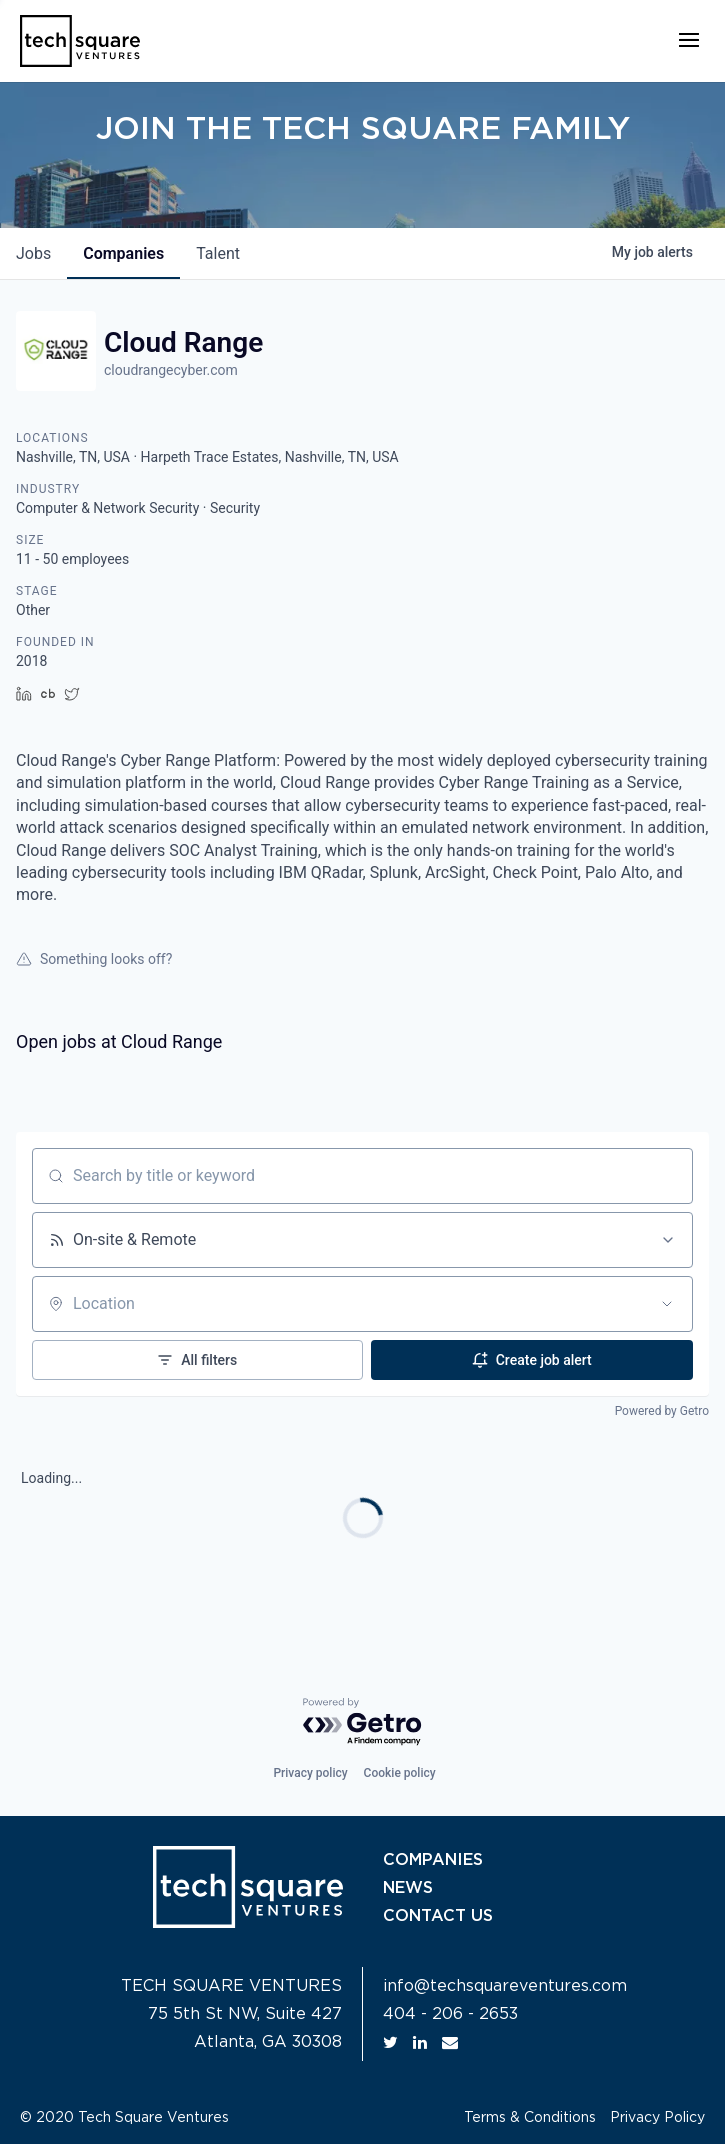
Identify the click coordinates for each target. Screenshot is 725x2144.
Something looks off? (94, 959)
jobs (33, 253)
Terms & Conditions (530, 2118)
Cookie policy (400, 1773)
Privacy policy (310, 1773)
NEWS (408, 1888)
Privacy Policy (657, 2118)
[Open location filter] (667, 1304)
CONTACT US (438, 1916)
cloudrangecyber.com (171, 370)
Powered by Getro (662, 1411)
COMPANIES (433, 1860)
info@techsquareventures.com (505, 1986)
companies (123, 253)
